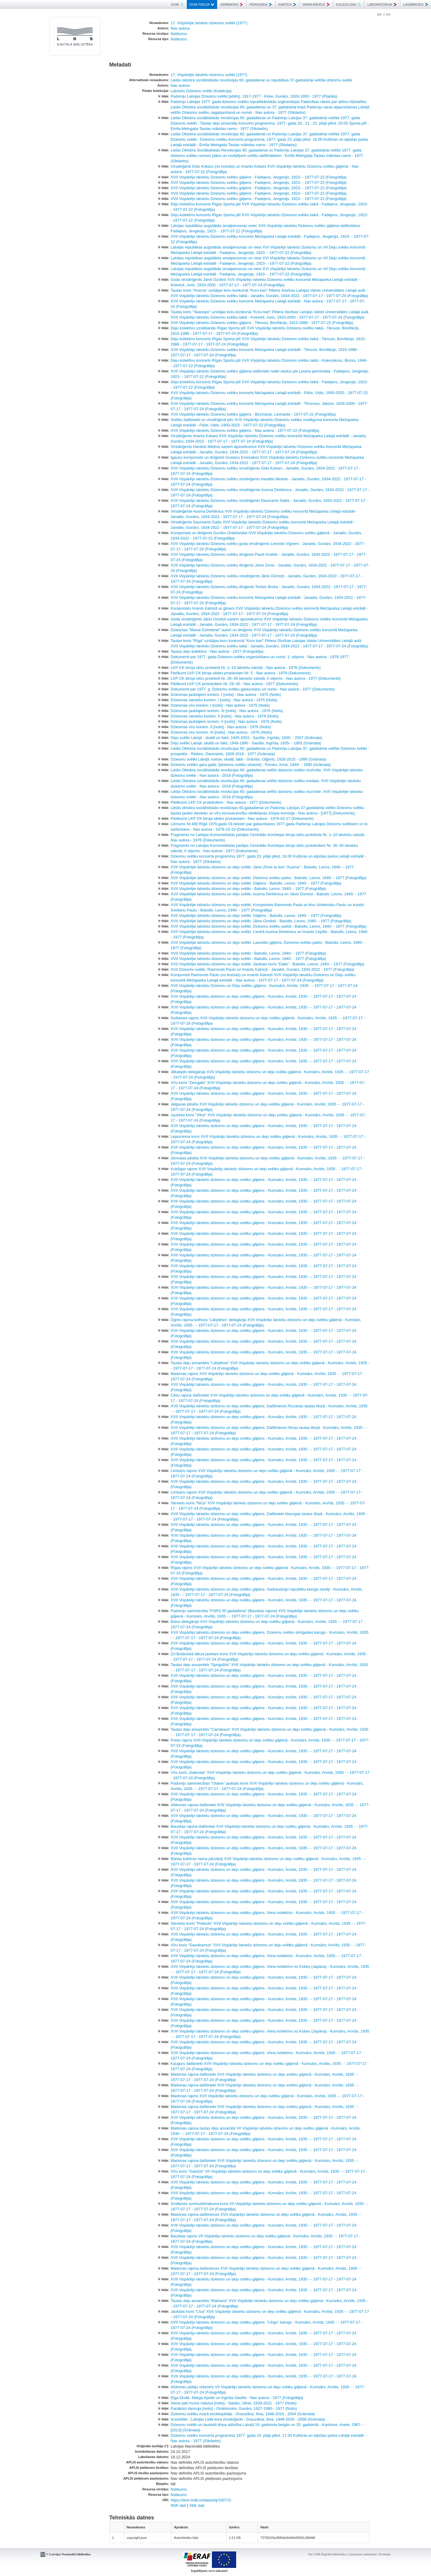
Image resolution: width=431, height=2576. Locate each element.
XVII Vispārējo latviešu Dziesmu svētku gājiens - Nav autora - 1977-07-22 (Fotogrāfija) (245, 430)
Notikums (179, 33)
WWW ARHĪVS (316, 4)
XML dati (196, 2505)
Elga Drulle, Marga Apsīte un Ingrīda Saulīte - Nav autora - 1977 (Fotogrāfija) (237, 2397)
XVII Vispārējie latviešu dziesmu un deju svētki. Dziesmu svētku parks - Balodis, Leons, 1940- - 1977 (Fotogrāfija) (268, 878)
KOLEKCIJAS (348, 4)
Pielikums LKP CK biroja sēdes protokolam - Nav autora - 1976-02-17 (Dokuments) (242, 818)
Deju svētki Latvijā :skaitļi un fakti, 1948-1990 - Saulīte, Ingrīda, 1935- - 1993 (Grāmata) (246, 743)
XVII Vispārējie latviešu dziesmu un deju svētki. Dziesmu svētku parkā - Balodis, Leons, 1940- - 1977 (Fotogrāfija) (268, 926)
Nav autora (180, 28)
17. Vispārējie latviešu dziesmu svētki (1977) (209, 23)
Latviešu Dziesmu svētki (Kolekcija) (201, 91)
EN (388, 14)
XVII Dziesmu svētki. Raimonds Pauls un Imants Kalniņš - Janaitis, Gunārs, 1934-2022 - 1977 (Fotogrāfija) (262, 969)
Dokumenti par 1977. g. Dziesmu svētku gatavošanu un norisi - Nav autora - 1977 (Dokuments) (253, 689)
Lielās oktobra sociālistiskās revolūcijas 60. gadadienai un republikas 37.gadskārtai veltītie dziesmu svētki (261, 80)
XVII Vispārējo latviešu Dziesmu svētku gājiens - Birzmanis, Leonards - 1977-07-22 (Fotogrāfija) (253, 414)
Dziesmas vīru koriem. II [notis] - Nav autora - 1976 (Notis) (221, 727)
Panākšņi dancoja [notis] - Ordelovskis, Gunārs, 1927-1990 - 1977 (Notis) (234, 2408)
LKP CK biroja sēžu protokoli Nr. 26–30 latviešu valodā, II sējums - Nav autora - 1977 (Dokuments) (256, 678)
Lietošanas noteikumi (362, 2554)
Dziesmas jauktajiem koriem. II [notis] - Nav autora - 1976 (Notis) (226, 721)
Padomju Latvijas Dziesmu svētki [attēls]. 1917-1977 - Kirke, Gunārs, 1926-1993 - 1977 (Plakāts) (254, 96)
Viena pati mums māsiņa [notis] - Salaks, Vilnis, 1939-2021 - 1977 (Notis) (234, 2403)
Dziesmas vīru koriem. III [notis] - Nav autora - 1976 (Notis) (221, 732)
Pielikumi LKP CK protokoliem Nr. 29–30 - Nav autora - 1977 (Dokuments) (234, 684)
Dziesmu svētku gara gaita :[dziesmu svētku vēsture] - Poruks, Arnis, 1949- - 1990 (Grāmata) (251, 764)
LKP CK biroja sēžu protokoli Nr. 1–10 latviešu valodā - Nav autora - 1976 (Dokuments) (246, 667)
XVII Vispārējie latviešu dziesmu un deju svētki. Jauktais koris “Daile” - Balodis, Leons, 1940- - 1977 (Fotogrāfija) (267, 964)
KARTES (287, 4)
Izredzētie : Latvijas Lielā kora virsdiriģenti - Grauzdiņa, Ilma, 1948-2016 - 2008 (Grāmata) (248, 2419)
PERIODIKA (260, 4)
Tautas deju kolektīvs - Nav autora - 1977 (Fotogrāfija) (217, 651)
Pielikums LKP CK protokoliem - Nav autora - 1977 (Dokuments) (226, 802)
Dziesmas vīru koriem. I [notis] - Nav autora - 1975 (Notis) (220, 705)
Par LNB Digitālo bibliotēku (327, 2554)
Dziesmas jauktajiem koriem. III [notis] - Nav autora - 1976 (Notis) (227, 710)
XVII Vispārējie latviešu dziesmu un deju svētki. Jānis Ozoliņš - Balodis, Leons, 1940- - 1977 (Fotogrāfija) (261, 921)
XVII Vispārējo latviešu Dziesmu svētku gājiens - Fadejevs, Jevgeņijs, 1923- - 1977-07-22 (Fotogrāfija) (259, 177)
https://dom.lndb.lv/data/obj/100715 (201, 2500)
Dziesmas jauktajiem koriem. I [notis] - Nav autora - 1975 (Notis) (226, 694)
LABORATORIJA (382, 4)
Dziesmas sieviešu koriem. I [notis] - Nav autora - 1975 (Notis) (224, 700)
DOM (177, 4)
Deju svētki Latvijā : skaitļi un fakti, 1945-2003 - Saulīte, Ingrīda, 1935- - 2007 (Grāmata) (246, 737)
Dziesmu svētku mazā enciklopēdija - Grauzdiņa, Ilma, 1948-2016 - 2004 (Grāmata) (243, 2414)
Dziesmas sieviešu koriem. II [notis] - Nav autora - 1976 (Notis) (225, 716)
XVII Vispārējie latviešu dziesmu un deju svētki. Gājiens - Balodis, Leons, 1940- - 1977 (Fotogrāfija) (256, 883)
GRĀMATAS (231, 4)
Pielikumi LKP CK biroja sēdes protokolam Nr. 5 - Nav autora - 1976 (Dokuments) (241, 673)
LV (379, 14)
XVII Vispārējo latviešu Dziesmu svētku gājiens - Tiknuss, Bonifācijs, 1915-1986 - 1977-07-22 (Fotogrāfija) (262, 322)
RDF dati (178, 2505)
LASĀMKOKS (415, 4)
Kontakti (385, 2554)
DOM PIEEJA (202, 4)
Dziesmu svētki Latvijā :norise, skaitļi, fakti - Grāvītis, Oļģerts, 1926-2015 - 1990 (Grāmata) (248, 759)
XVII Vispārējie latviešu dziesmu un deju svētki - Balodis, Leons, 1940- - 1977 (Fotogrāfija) (248, 888)
